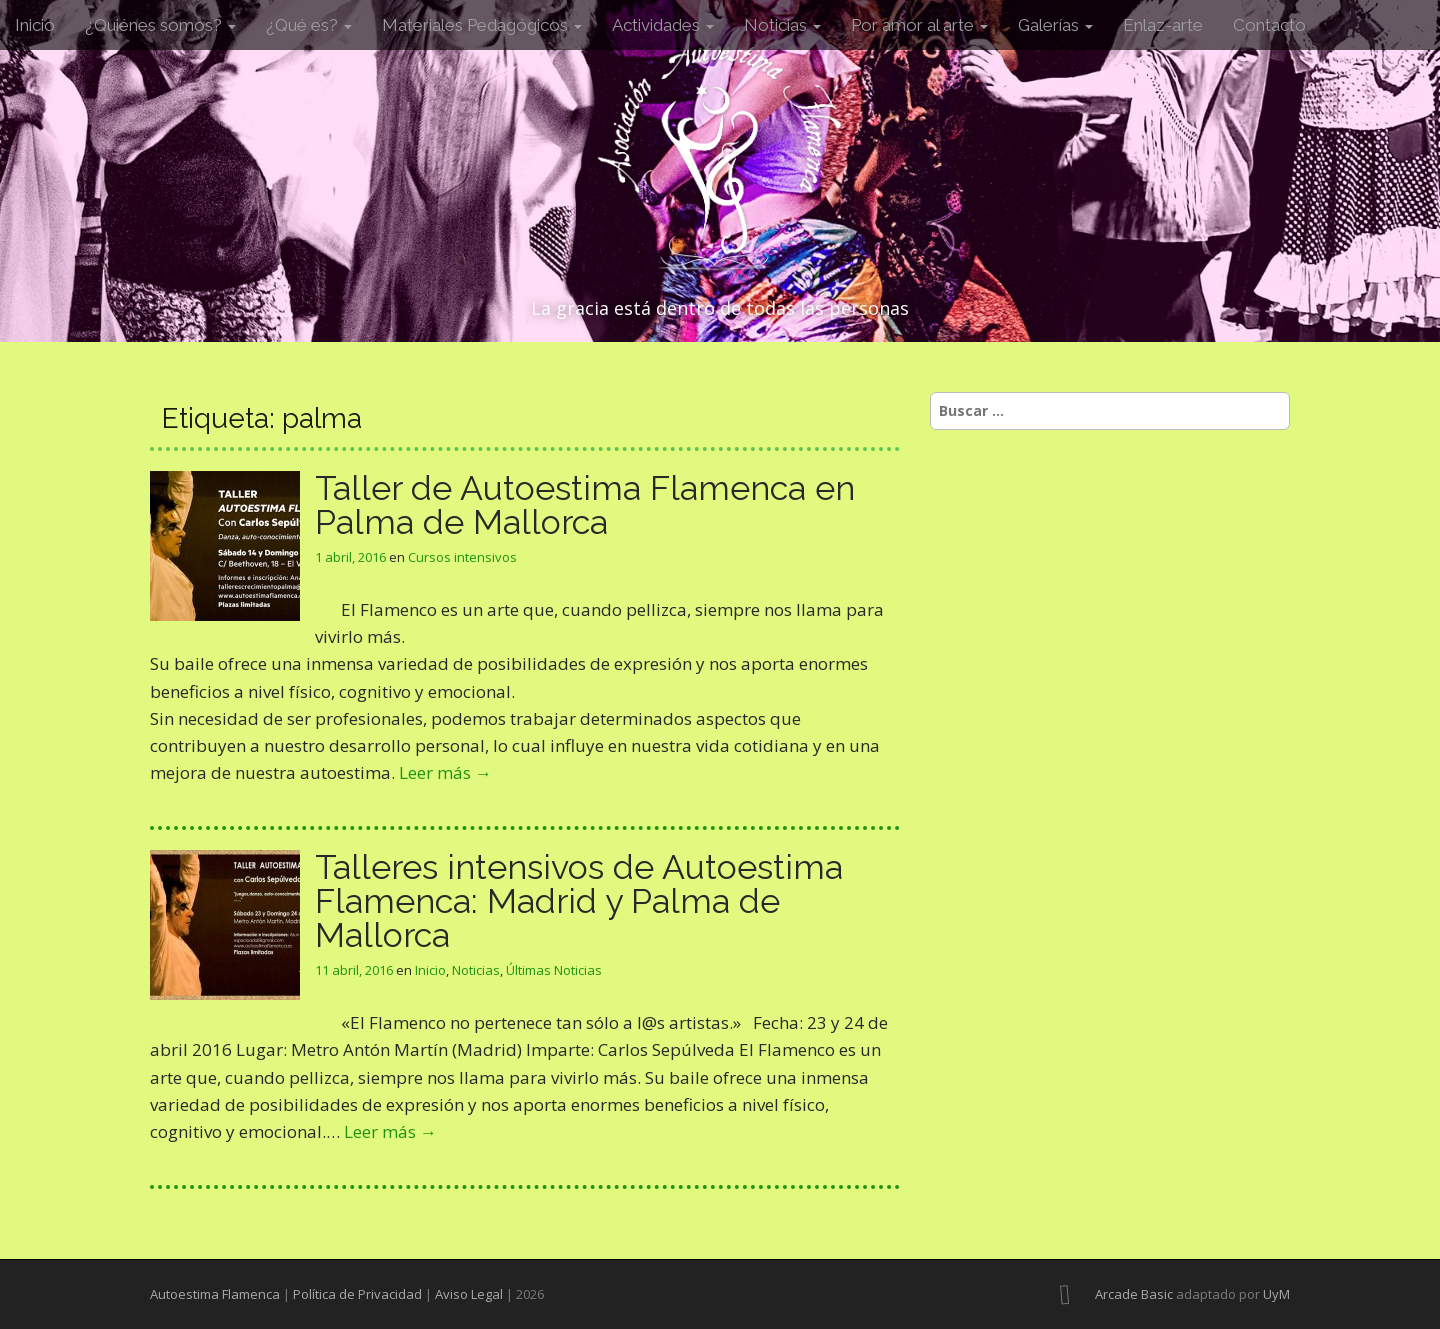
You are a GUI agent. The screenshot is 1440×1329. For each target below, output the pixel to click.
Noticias (782, 25)
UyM (1276, 1294)
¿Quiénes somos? (160, 25)
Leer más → (445, 772)
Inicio (35, 25)
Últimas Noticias (554, 970)
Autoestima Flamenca (215, 1294)
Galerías (1055, 25)
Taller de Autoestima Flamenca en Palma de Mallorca (585, 505)
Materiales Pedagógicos (482, 25)
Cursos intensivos (462, 557)
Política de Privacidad (357, 1294)
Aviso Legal (469, 1294)
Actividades (663, 25)
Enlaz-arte (1163, 25)
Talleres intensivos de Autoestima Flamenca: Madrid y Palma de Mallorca (579, 901)
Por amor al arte (919, 25)
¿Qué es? (309, 25)
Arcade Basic (1134, 1294)
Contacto (1269, 25)
